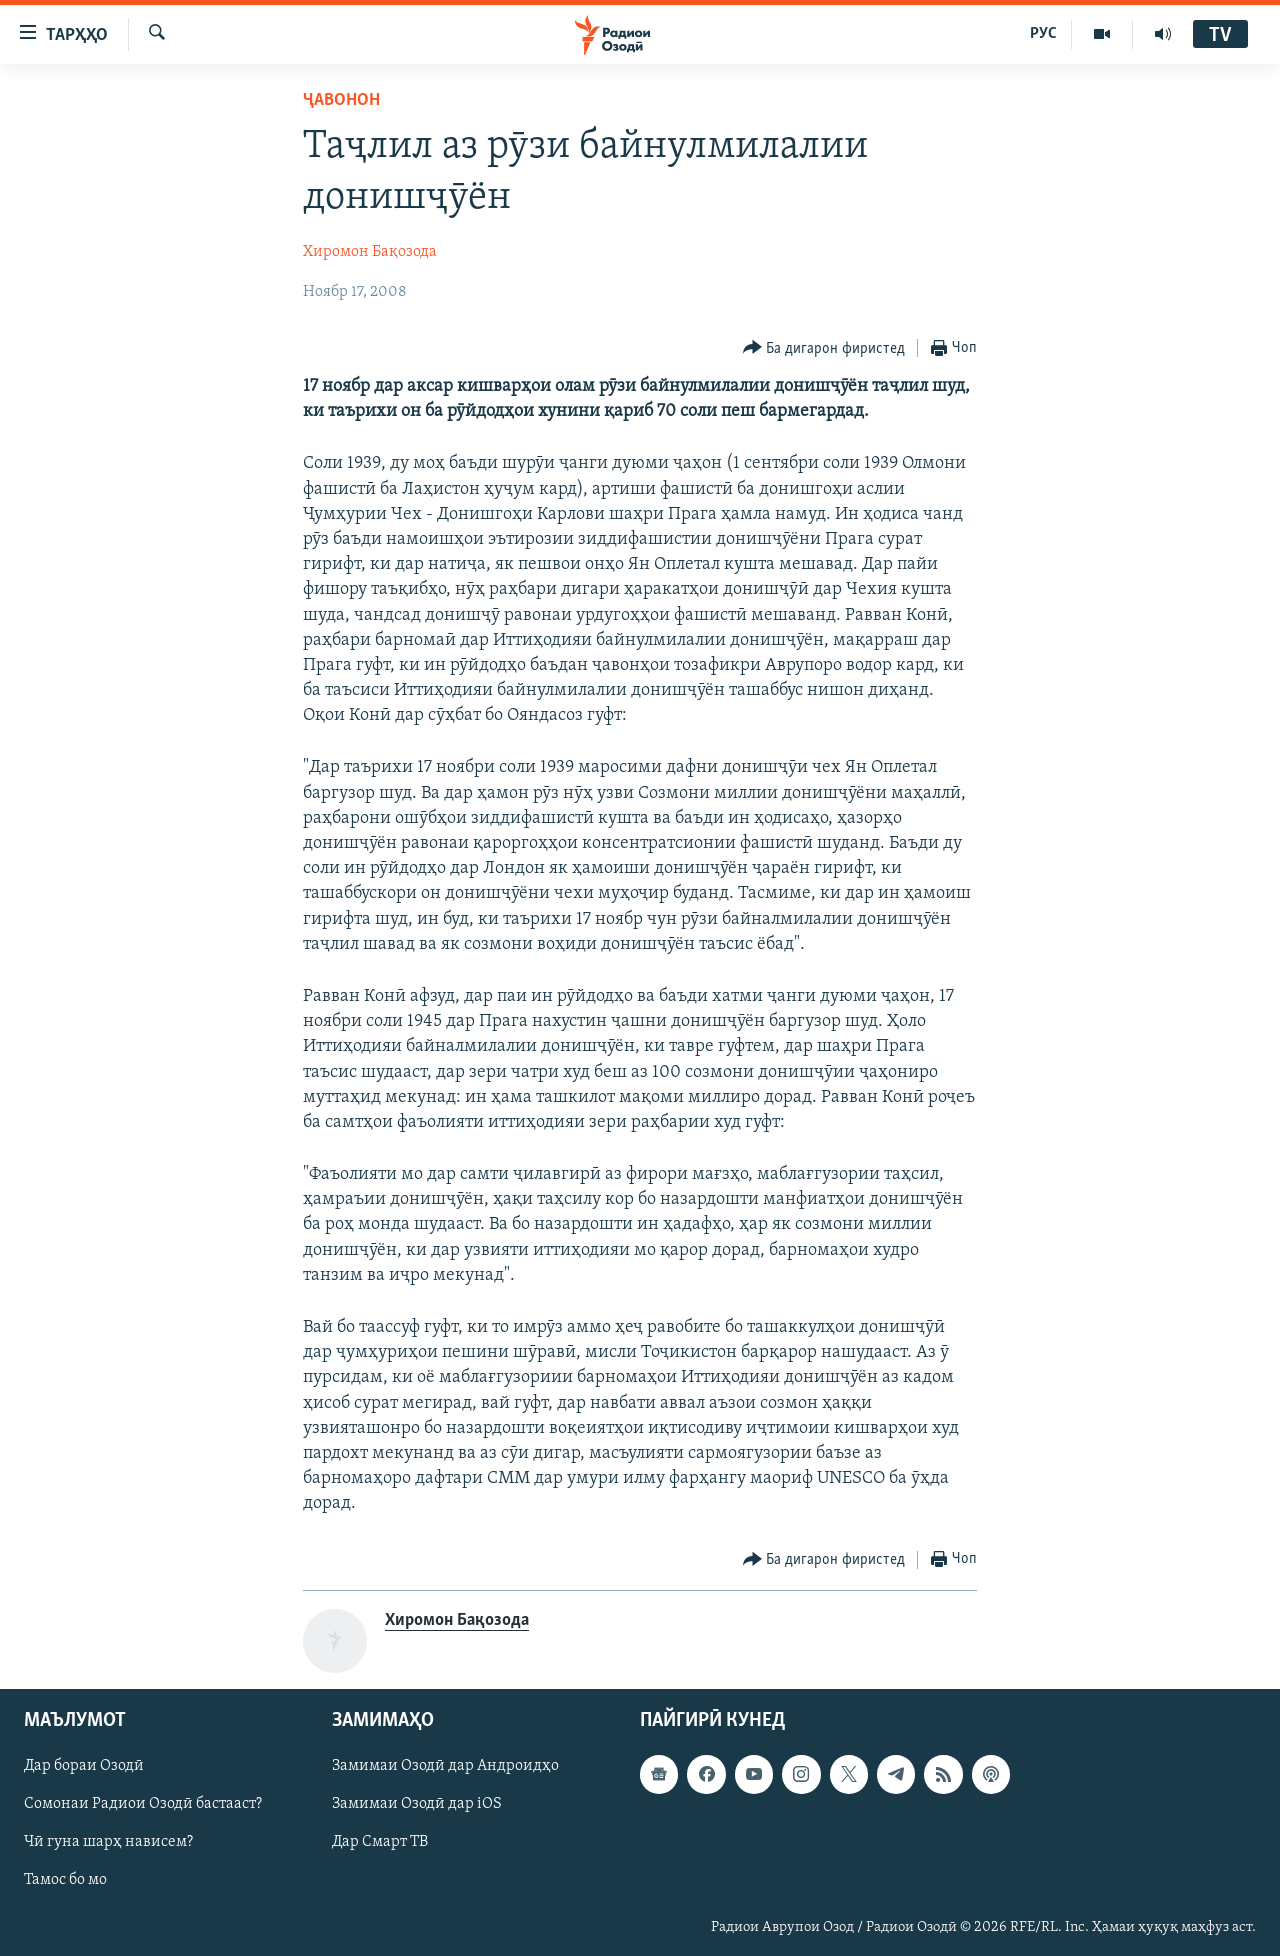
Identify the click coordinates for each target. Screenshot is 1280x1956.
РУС (1043, 34)
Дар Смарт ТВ (380, 1842)
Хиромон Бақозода (370, 252)
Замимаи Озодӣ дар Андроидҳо (445, 1766)
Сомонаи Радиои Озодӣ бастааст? (143, 1804)
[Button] (824, 348)
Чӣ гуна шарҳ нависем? (108, 1842)
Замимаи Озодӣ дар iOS (417, 1804)
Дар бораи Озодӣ (84, 1766)
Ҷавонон (341, 100)
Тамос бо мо (65, 1880)
